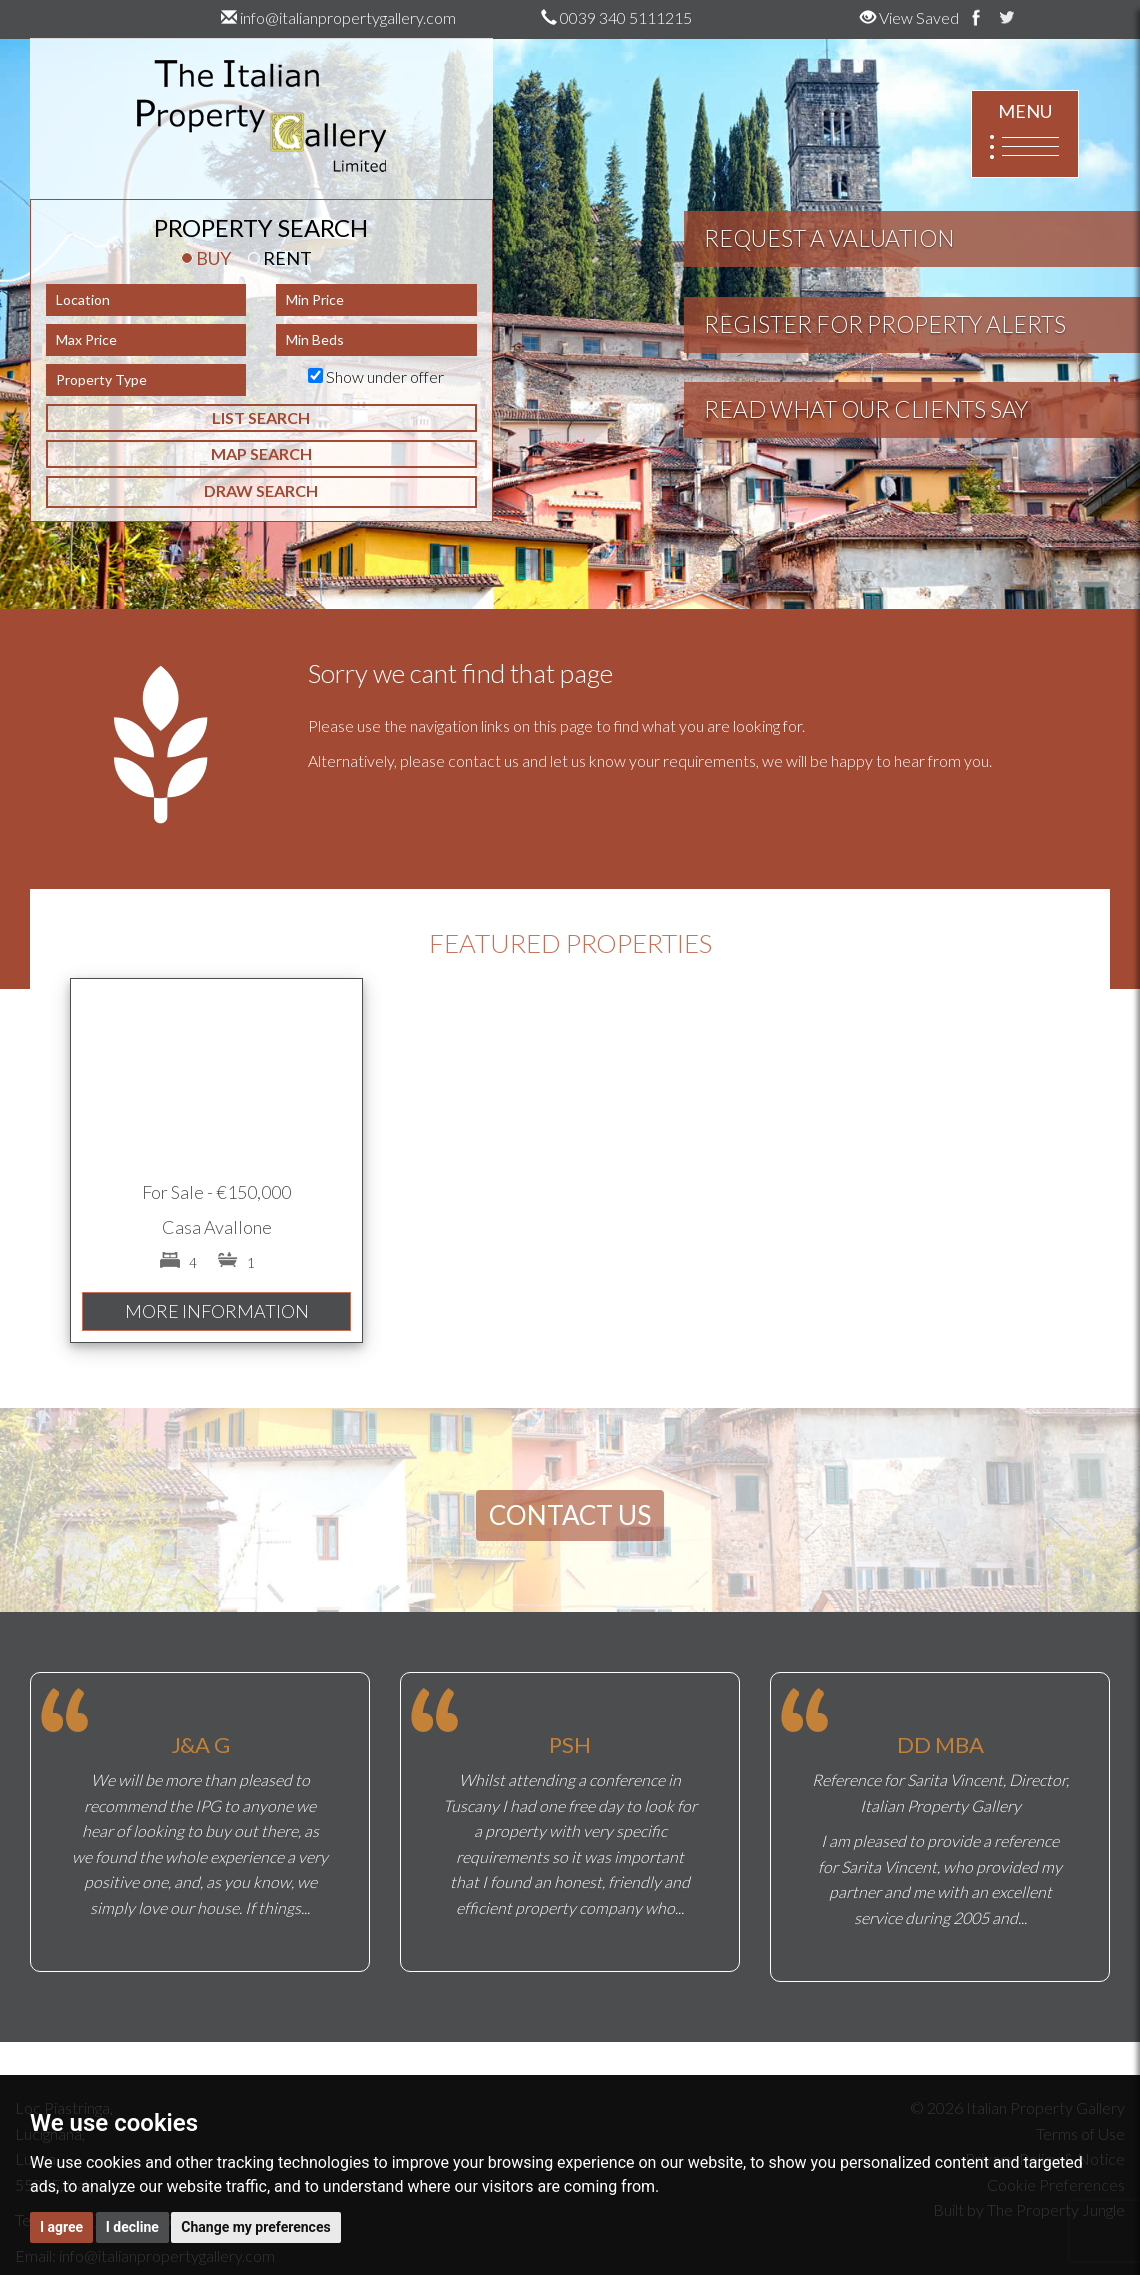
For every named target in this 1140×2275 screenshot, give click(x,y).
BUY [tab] (206, 258)
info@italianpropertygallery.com (338, 17)
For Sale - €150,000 (216, 1192)
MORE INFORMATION (217, 1311)
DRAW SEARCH (261, 490)
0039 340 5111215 (616, 17)
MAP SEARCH (261, 453)
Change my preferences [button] (255, 2227)
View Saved (909, 17)
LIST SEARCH (261, 417)
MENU (1025, 134)
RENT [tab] (280, 258)
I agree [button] (61, 2227)
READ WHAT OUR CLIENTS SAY (866, 409)
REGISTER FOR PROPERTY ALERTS (885, 324)
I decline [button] (132, 2227)
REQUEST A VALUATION (829, 238)
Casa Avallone (217, 1227)
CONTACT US (570, 1515)
